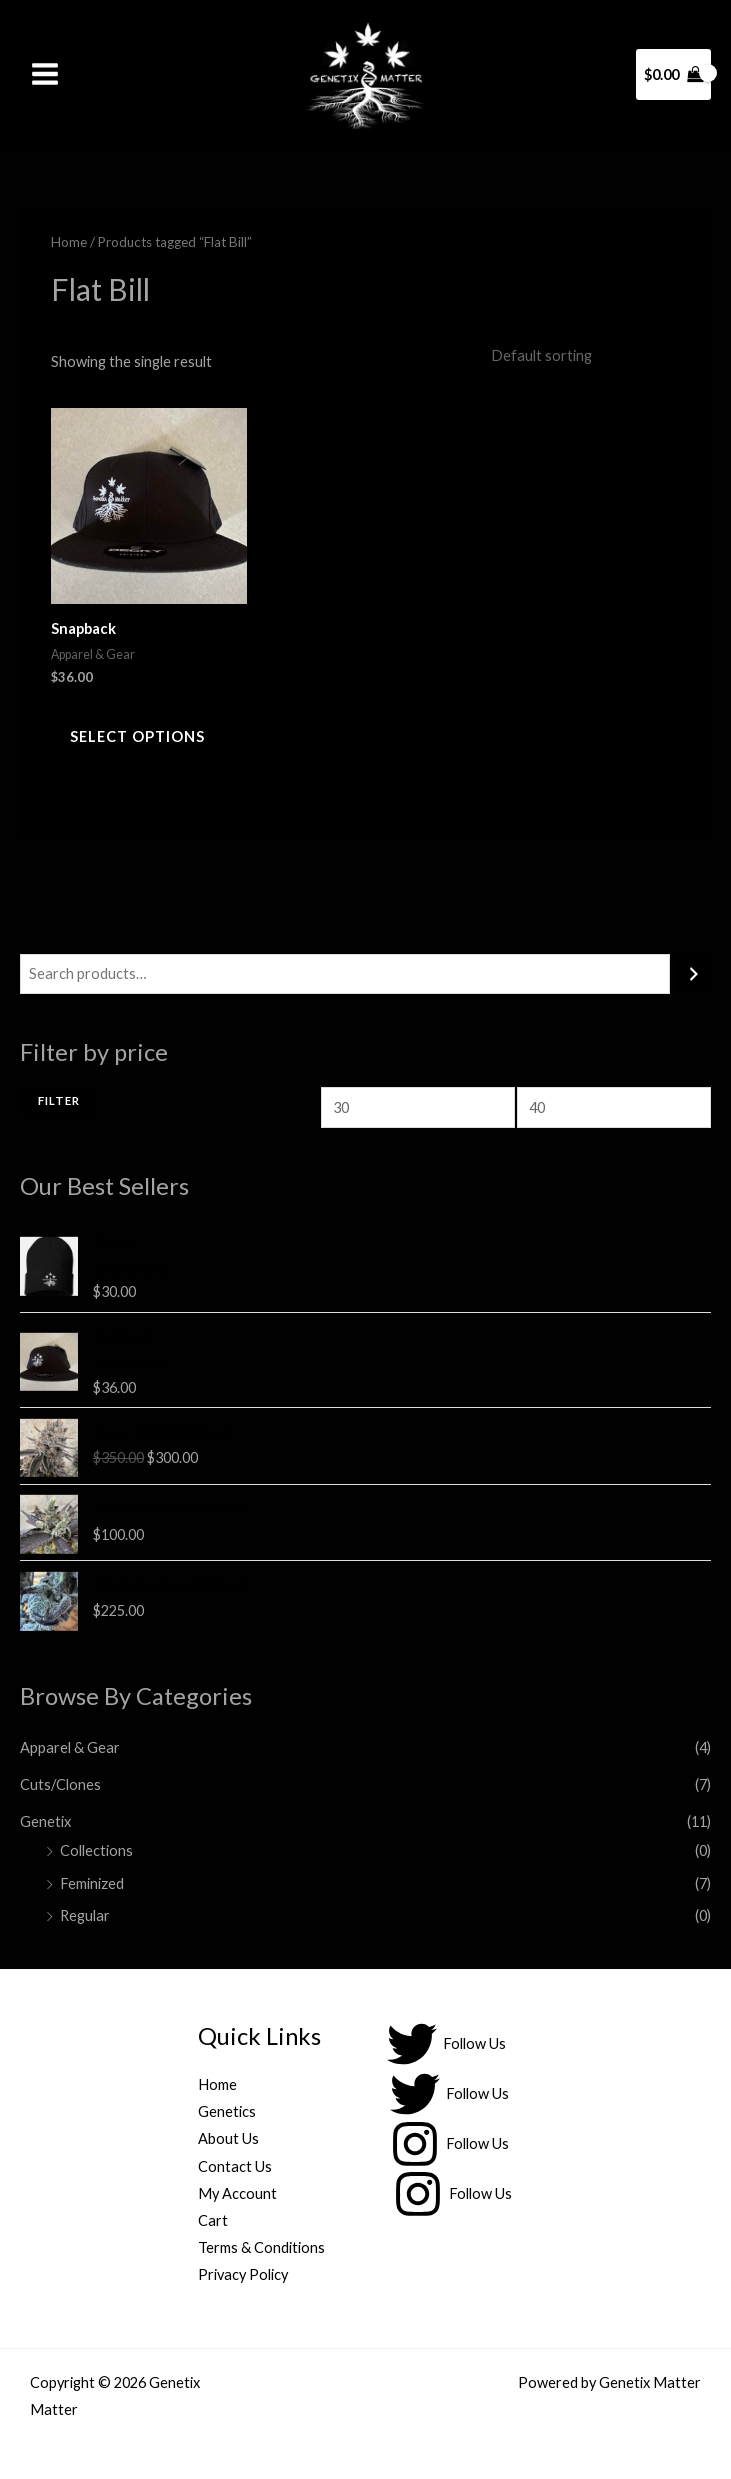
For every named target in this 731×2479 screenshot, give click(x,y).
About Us (228, 2139)
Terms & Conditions (261, 2247)
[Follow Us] (446, 2045)
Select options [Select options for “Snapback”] (138, 737)
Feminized (92, 1883)
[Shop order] (579, 356)
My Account (237, 2193)
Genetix (45, 1821)
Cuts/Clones (60, 1784)
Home (69, 242)
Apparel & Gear (70, 1747)
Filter (59, 1101)
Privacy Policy (243, 2274)
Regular (85, 1916)
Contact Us (235, 2166)
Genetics (227, 2112)
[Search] (693, 974)
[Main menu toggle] (45, 74)
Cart (213, 2220)
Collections (96, 1850)
